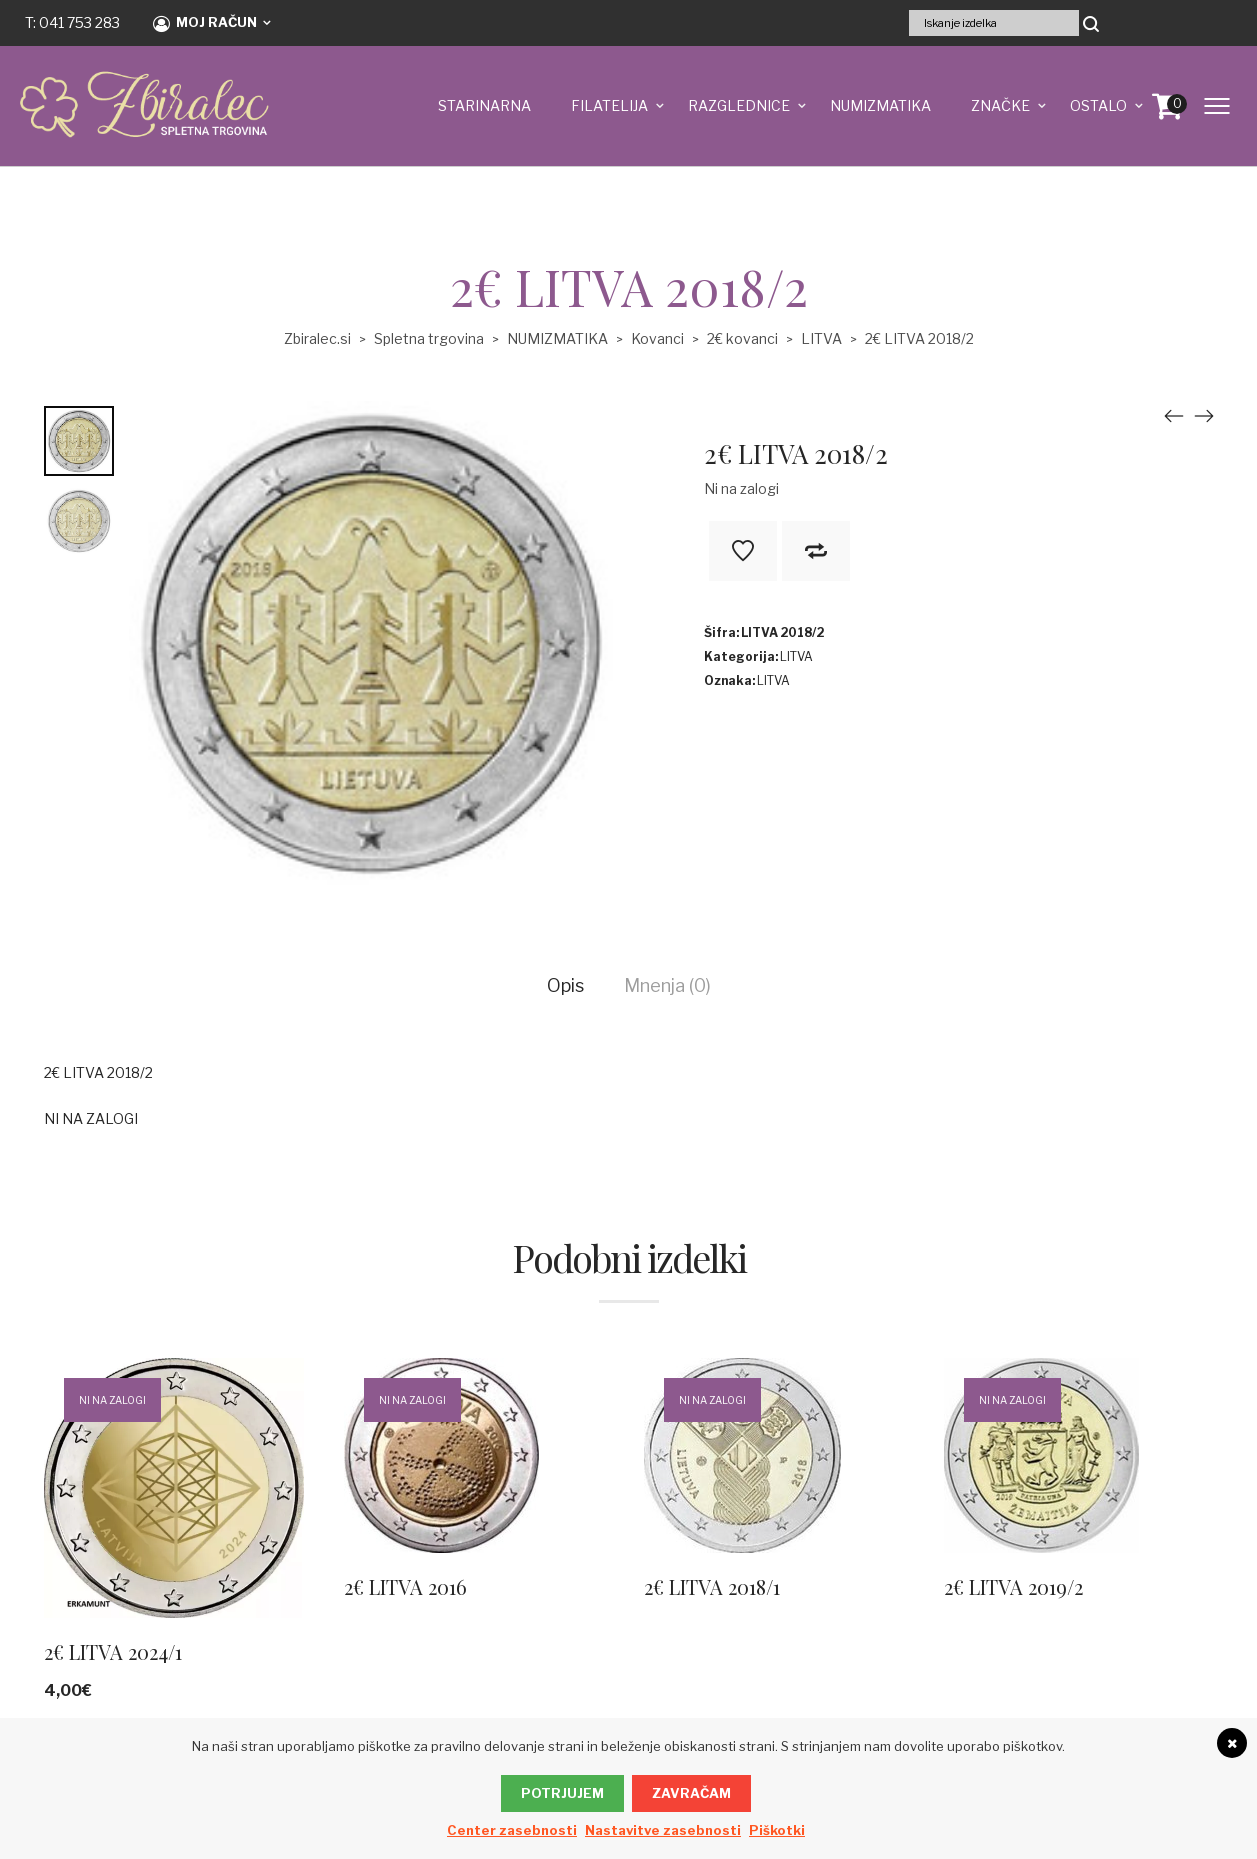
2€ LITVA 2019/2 (1013, 1586)
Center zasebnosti (512, 1830)
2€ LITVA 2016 (405, 1586)
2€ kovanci (742, 338)
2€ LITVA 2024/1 (113, 1651)
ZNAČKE (1000, 105)
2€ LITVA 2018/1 (712, 1586)
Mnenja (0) (667, 985)
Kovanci (657, 338)
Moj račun (205, 23)
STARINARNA (484, 105)
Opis (565, 985)
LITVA (821, 338)
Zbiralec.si (317, 338)
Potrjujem (562, 1793)
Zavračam (691, 1793)
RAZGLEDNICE (739, 105)
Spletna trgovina (429, 338)
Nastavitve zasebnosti (663, 1830)
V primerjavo (816, 551)
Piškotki (777, 1830)
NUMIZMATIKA (880, 105)
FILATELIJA (609, 105)
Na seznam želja (743, 551)
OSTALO (1098, 105)
